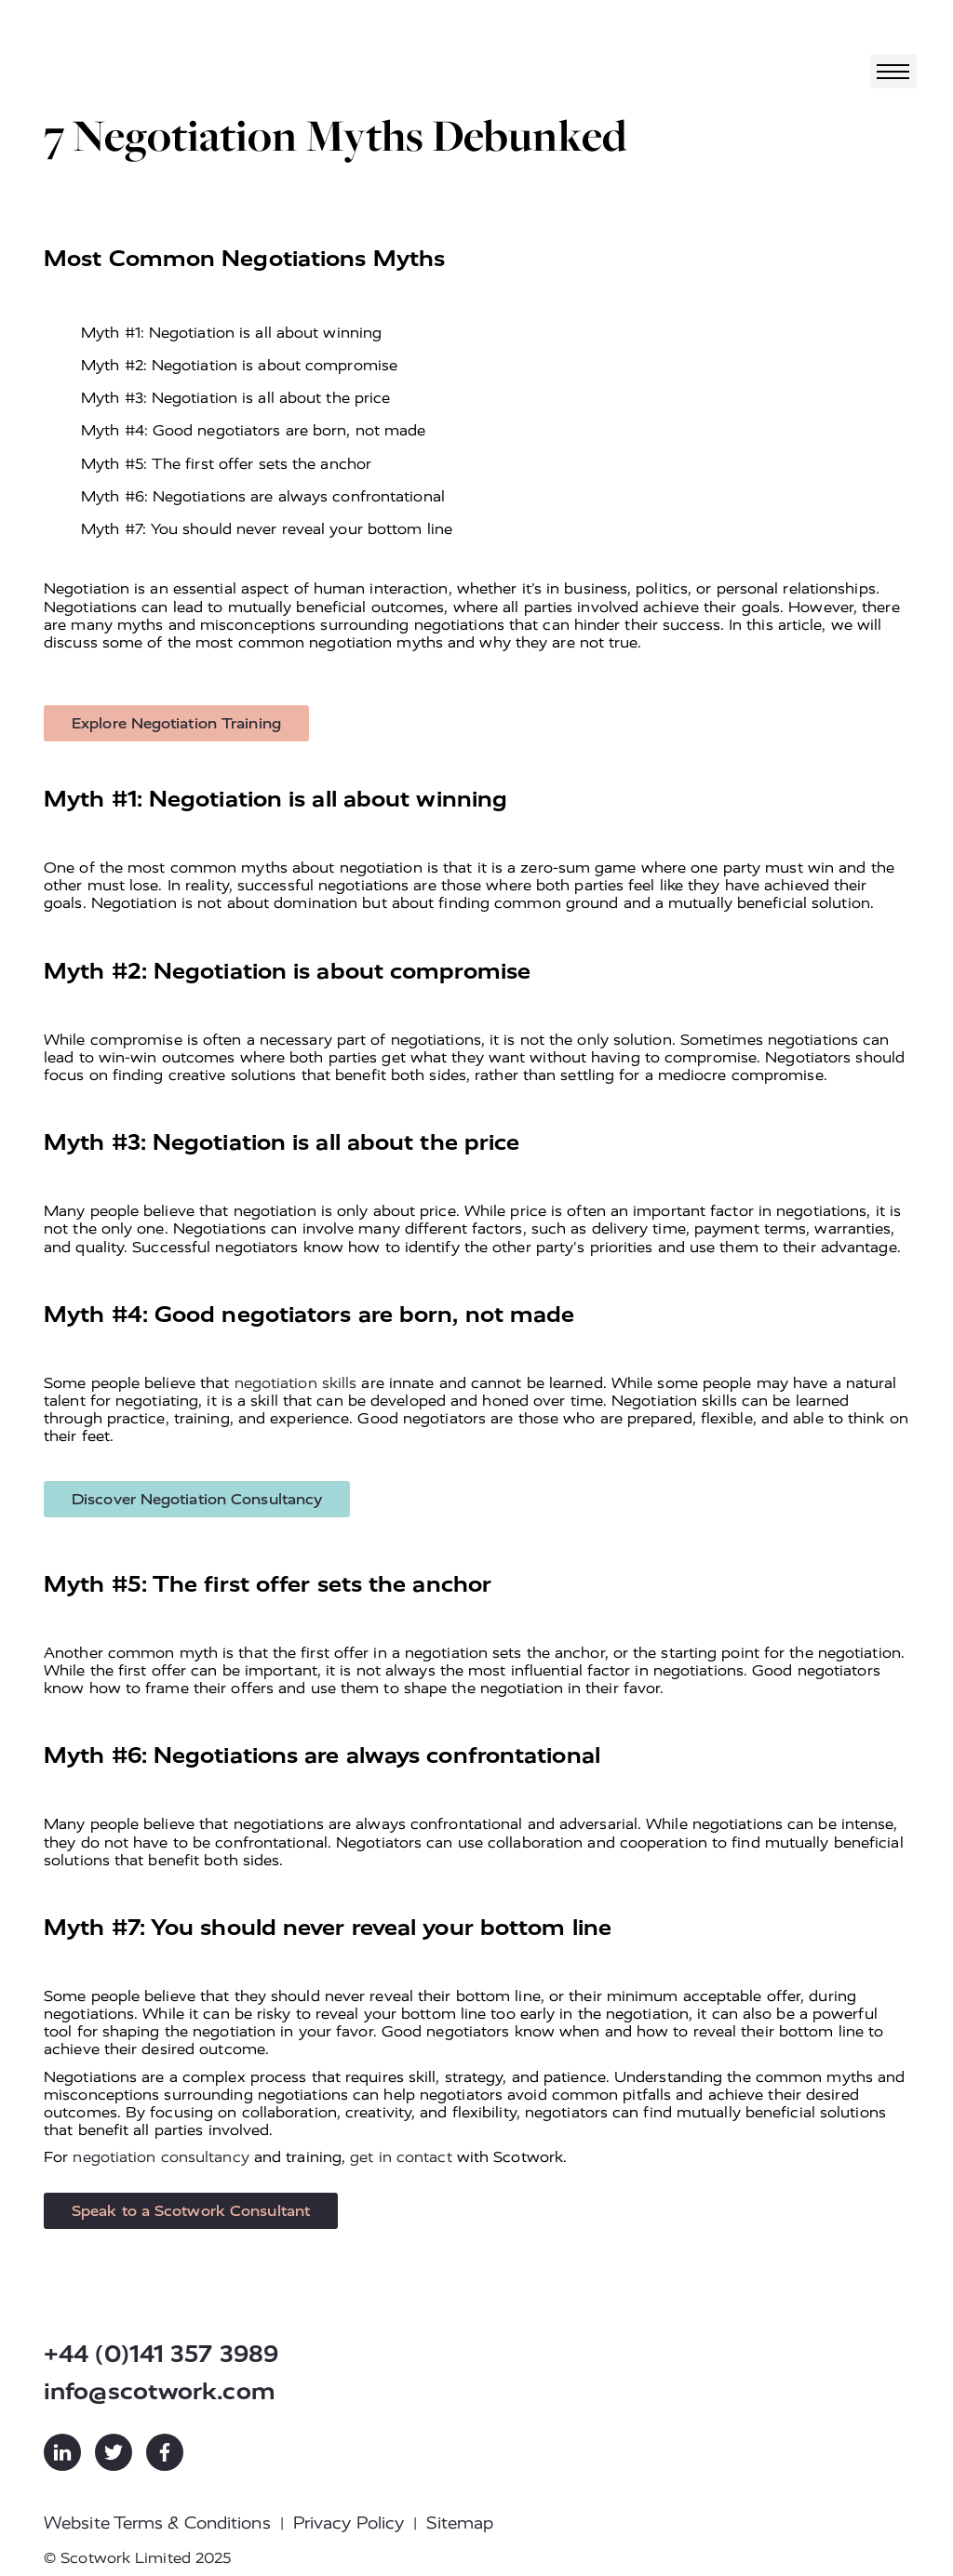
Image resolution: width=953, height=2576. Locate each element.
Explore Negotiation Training (176, 723)
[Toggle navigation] (893, 71)
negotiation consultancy (160, 2157)
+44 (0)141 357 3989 (161, 2354)
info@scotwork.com (159, 2391)
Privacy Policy (348, 2523)
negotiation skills (296, 1383)
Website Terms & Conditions (157, 2523)
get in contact (400, 2157)
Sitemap (459, 2523)
